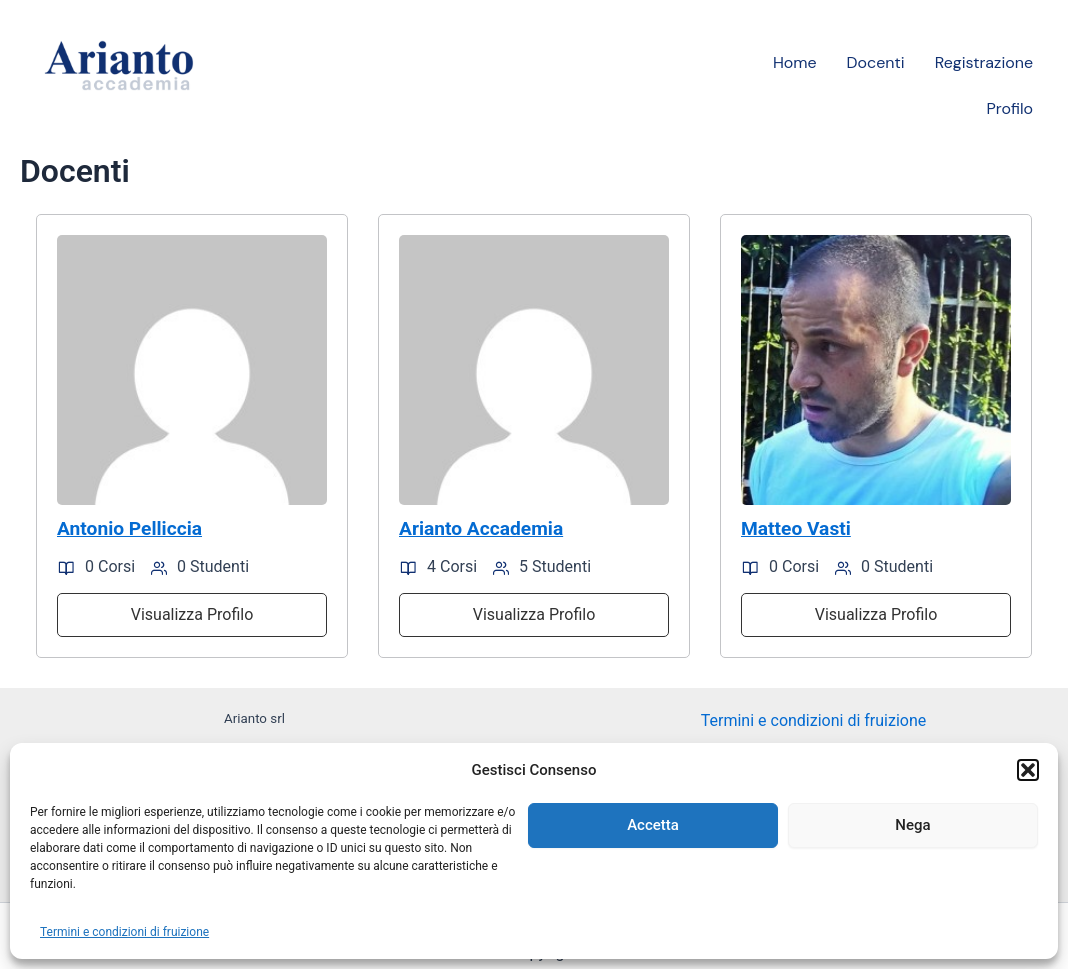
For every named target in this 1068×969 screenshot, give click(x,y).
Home (795, 62)
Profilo (1010, 108)
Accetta (653, 825)
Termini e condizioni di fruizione (124, 932)
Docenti (876, 62)
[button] (1028, 770)
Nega (912, 825)
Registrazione (984, 62)
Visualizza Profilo (192, 614)
